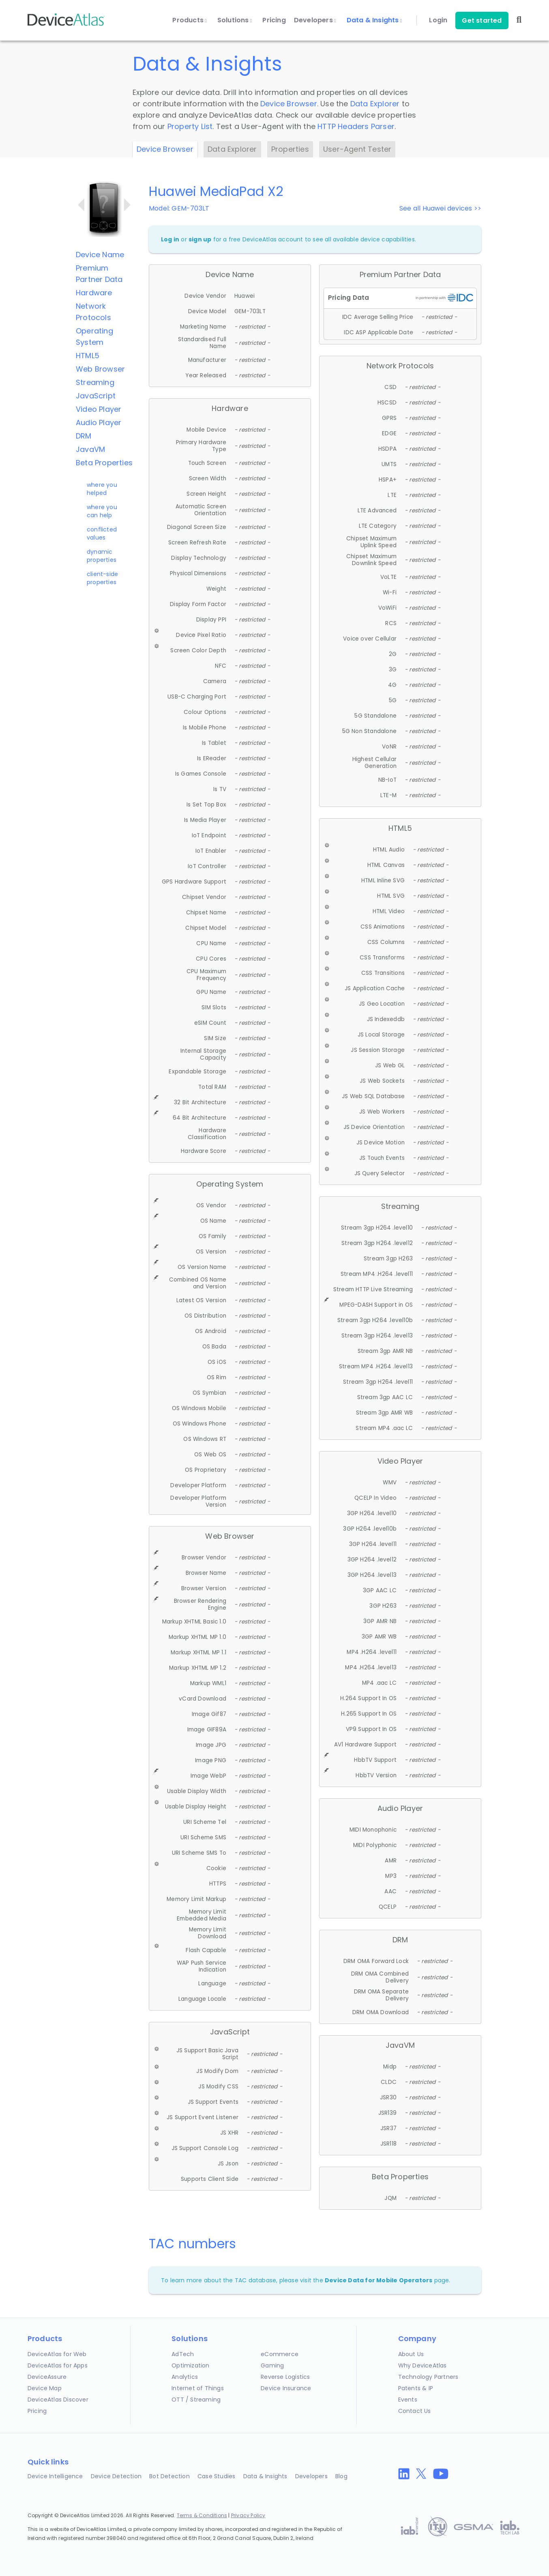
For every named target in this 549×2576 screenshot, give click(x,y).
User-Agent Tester (357, 149)
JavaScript (96, 396)
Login (438, 20)
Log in (170, 239)
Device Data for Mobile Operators (378, 2280)
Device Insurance (286, 2388)
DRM (84, 436)
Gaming (272, 2365)
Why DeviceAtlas (422, 2365)
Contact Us (414, 2411)
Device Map (45, 2388)
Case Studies (216, 2476)
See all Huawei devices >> (440, 208)
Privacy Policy (248, 2515)
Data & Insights (374, 20)
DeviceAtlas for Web (57, 2354)
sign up (200, 239)
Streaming (95, 382)
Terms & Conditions (202, 2515)
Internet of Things (198, 2388)
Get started (482, 20)
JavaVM (90, 449)
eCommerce (279, 2354)
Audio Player (98, 422)
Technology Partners (428, 2377)
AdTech (183, 2354)
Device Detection (116, 2476)
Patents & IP (415, 2388)
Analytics (185, 2377)
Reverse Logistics (285, 2377)
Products (189, 20)
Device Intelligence (55, 2476)
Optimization (190, 2365)
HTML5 (87, 355)
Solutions (234, 20)
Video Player (98, 409)
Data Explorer (375, 104)
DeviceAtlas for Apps (58, 2365)
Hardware (94, 293)
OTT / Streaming (196, 2399)
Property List (190, 126)
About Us (411, 2354)
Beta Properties (104, 463)
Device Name (100, 254)
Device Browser (288, 104)
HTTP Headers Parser (356, 126)
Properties (290, 149)
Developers (315, 20)
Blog (341, 2476)
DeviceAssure (47, 2377)
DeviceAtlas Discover (58, 2399)
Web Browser (100, 369)
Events (407, 2399)
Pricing (273, 20)
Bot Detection (169, 2476)
